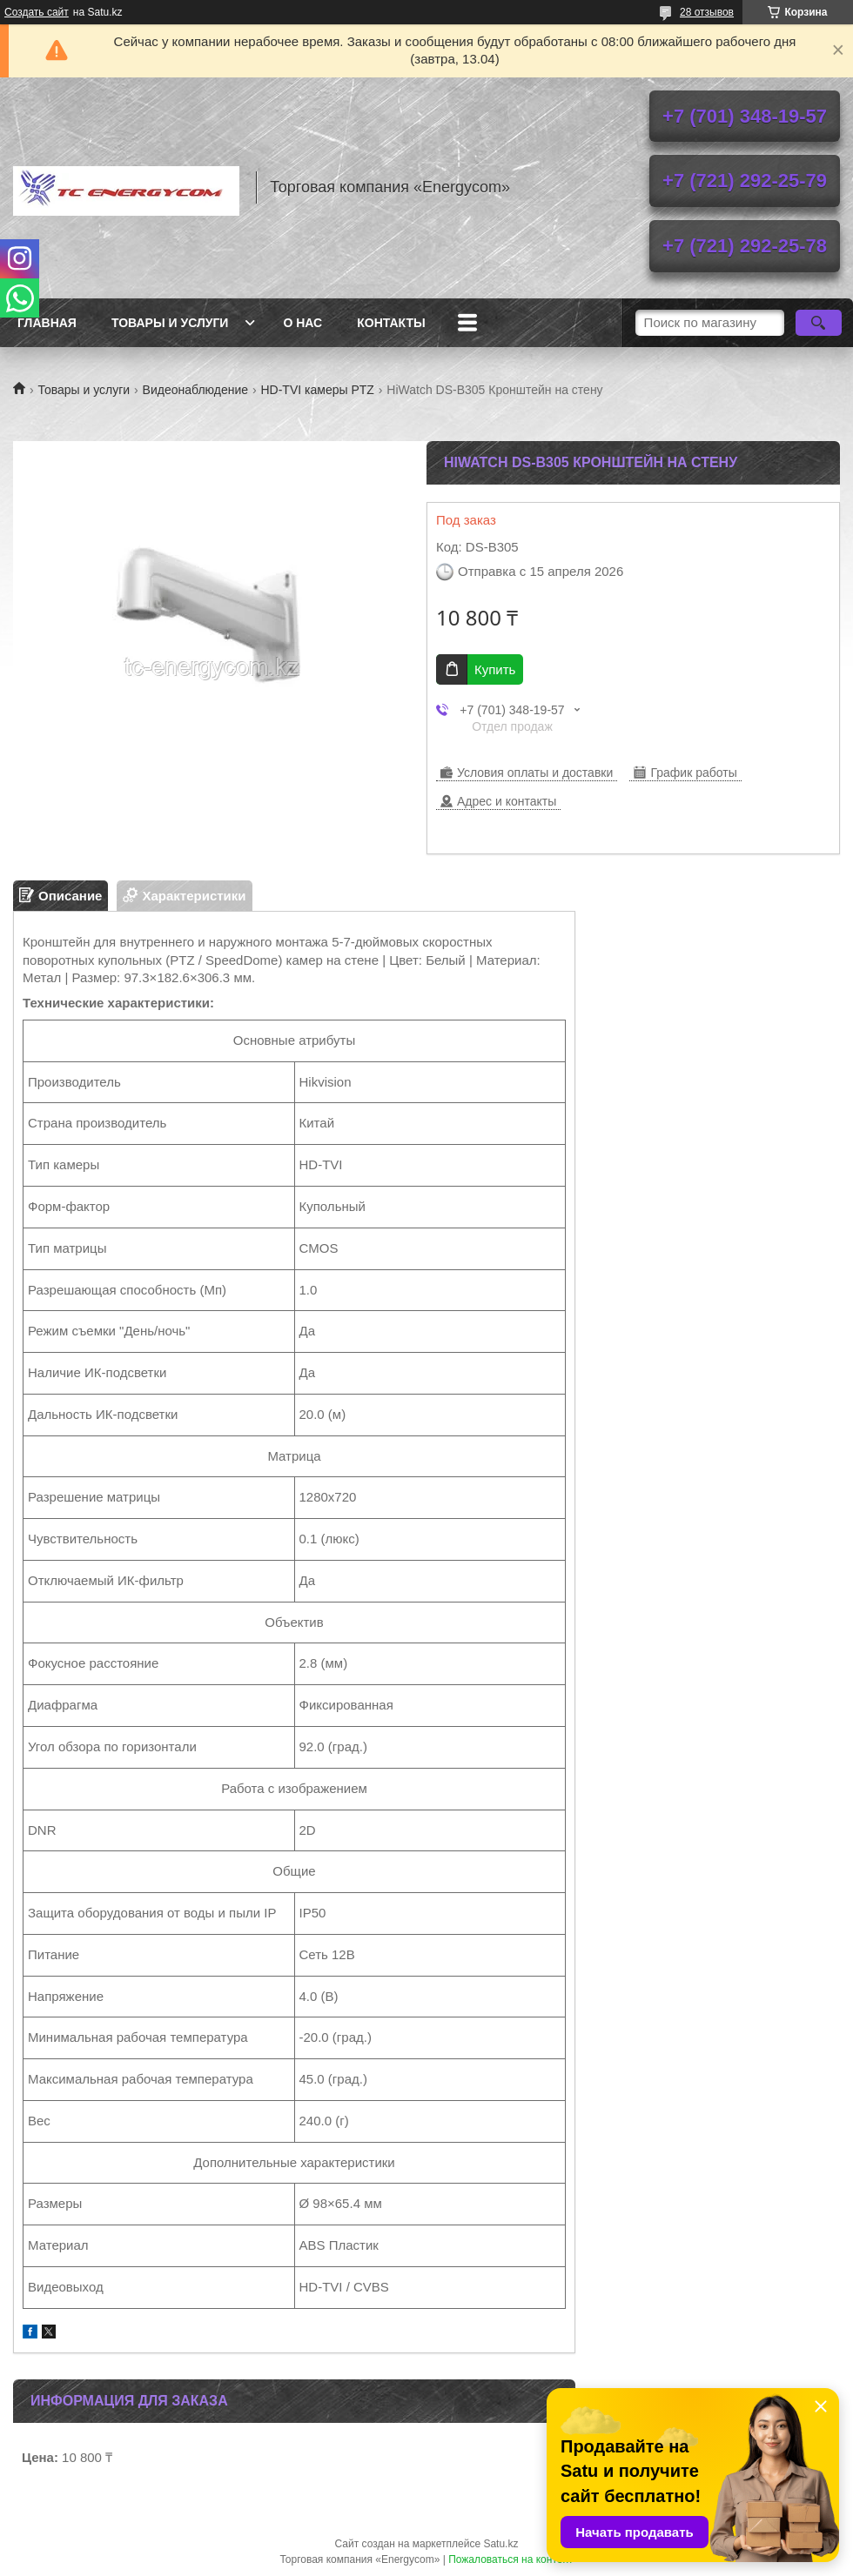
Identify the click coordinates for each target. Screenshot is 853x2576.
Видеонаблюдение (195, 390)
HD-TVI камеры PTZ (316, 390)
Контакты (391, 323)
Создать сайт (36, 12)
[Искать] (819, 323)
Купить (494, 669)
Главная (47, 323)
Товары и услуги (170, 323)
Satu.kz (500, 2544)
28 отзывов (707, 12)
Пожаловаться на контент (510, 2559)
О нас (302, 323)
